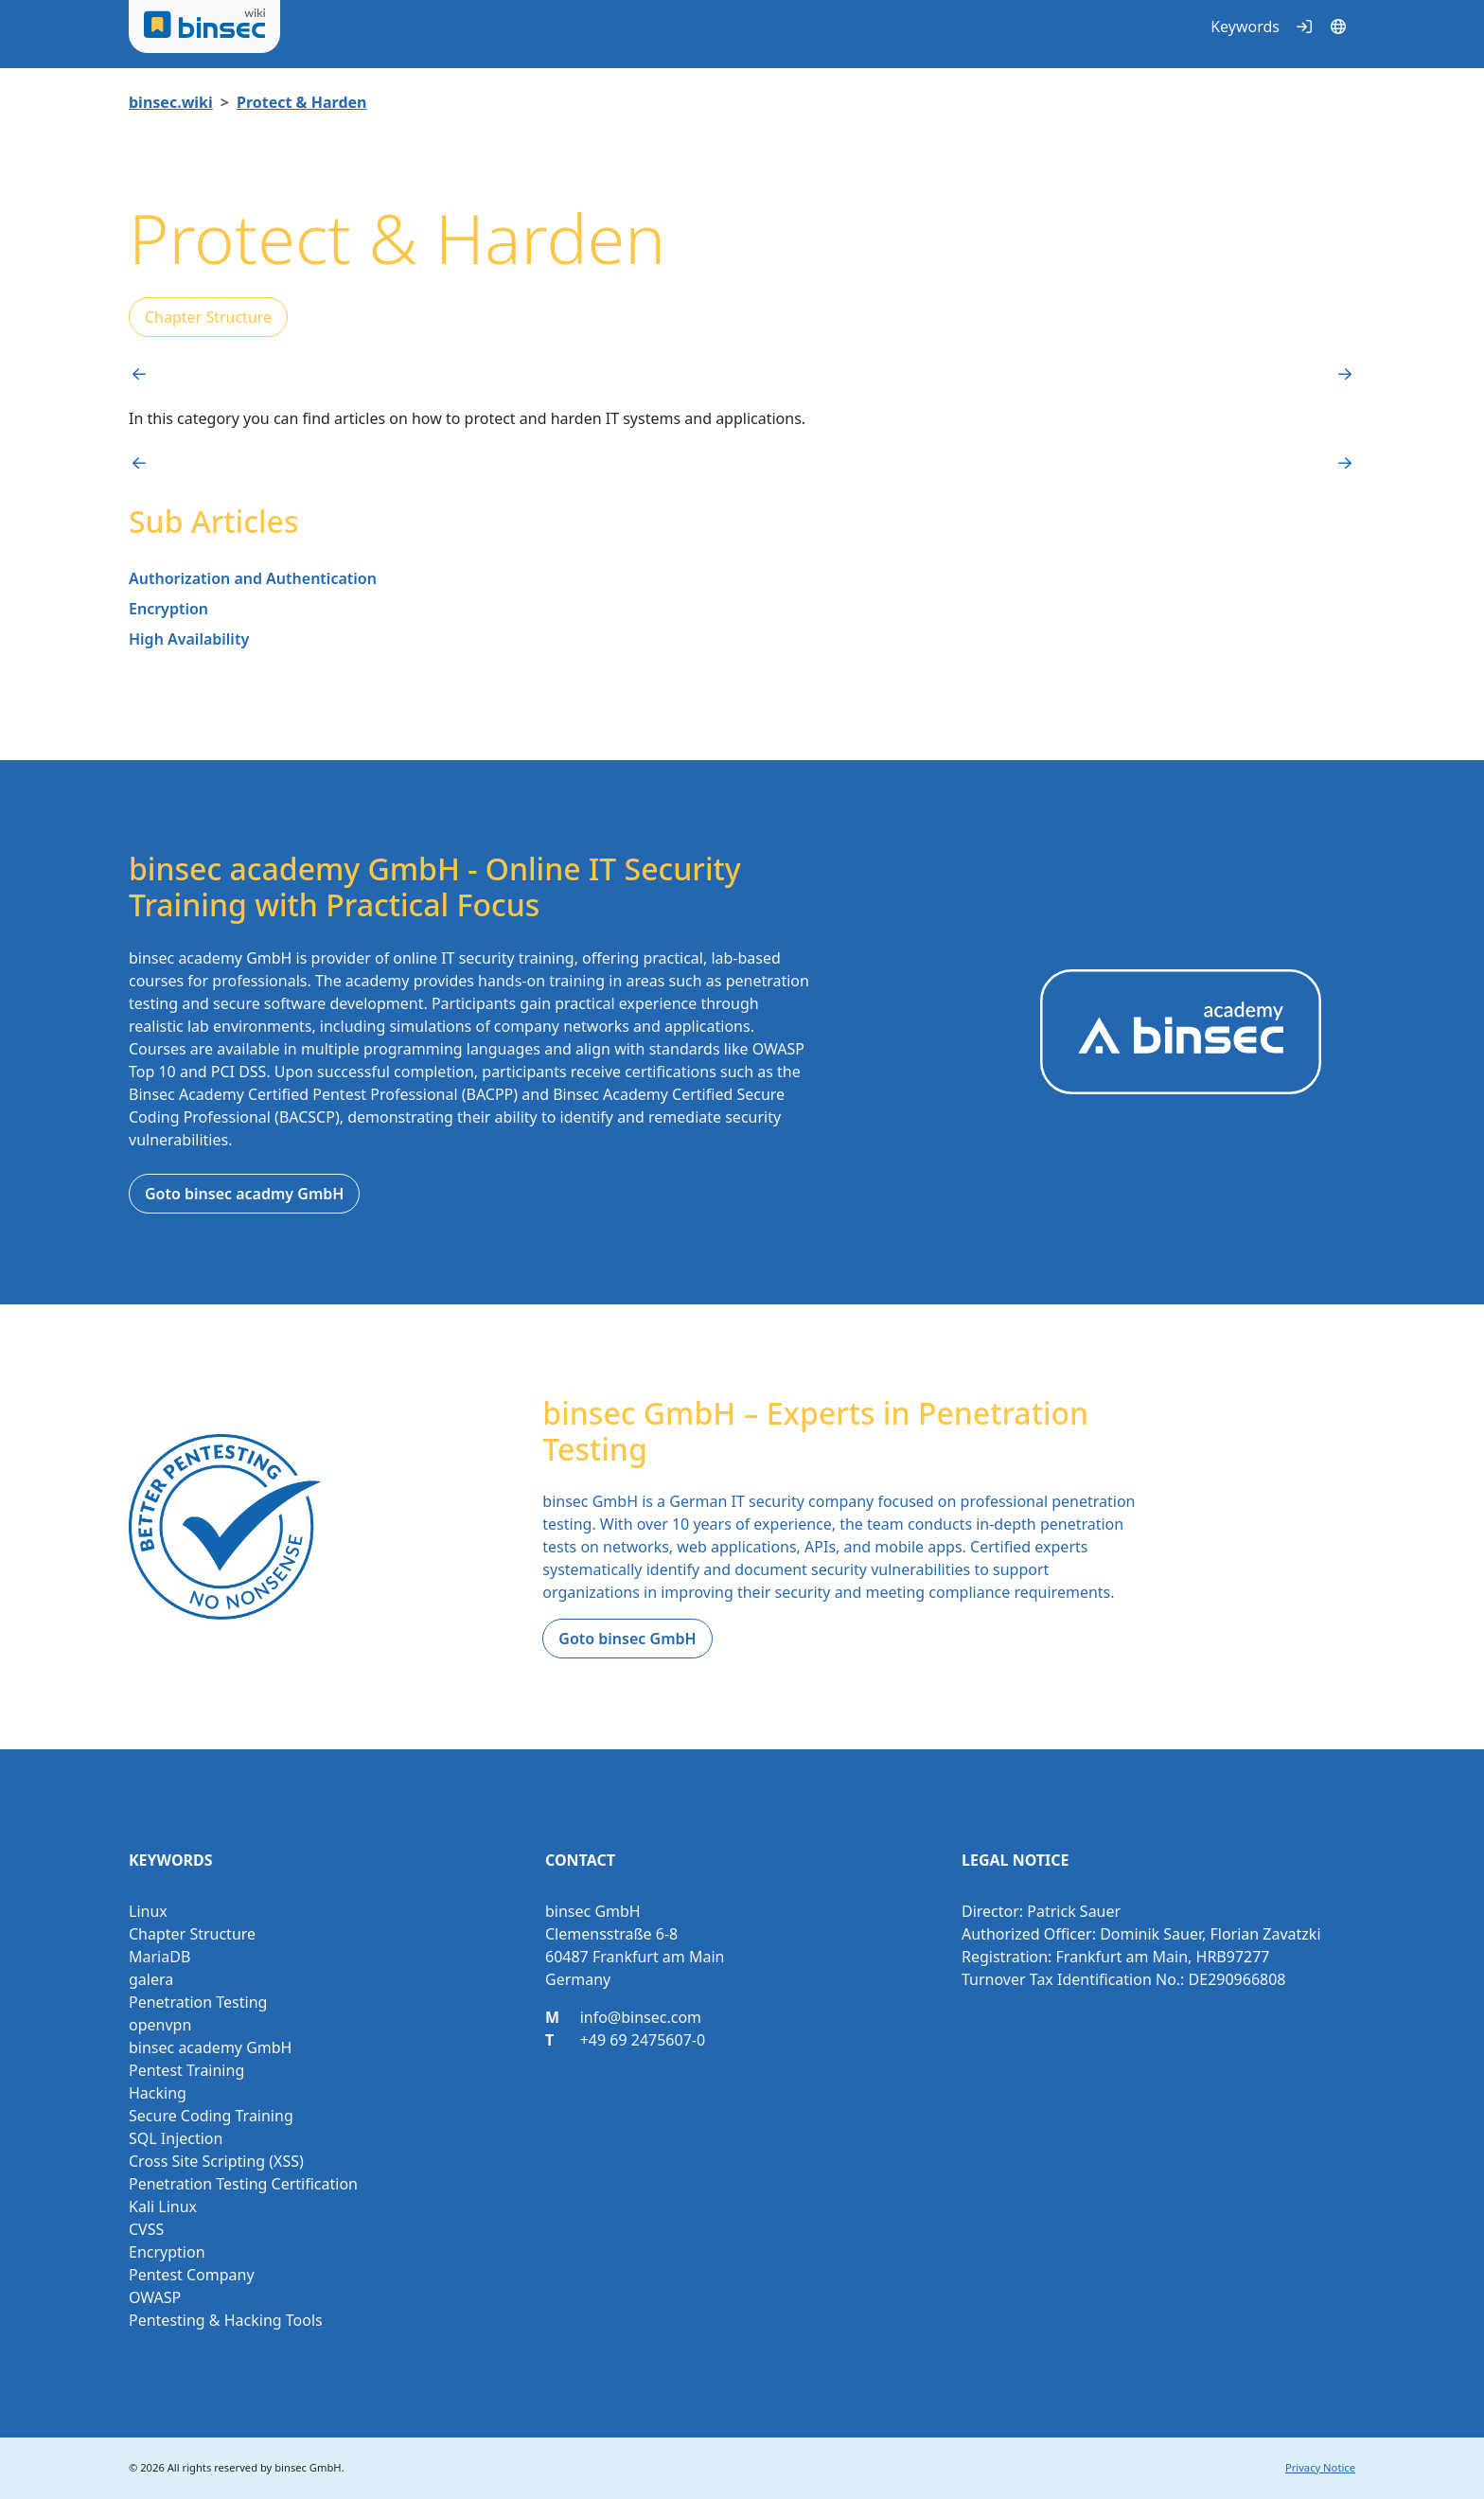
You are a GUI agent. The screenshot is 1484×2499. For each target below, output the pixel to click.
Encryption (168, 608)
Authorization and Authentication (253, 578)
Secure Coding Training (211, 2115)
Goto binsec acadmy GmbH (244, 1193)
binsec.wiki (171, 102)
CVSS (146, 2229)
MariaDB (159, 1956)
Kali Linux (163, 2206)
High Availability (189, 639)
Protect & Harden (302, 102)
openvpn (160, 2024)
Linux (148, 1911)
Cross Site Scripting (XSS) (216, 2161)
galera (151, 1979)
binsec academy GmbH (210, 2047)
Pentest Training (186, 2070)
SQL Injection (175, 2138)
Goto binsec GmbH (627, 1638)
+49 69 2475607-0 (642, 2039)
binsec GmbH (307, 2467)
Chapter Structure (208, 317)
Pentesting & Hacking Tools (226, 2320)
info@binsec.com (640, 2017)
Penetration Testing (198, 2002)
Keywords (1245, 26)
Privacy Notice (1320, 2467)
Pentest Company (192, 2274)
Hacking (157, 2092)
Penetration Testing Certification (243, 2183)
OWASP (155, 2297)
